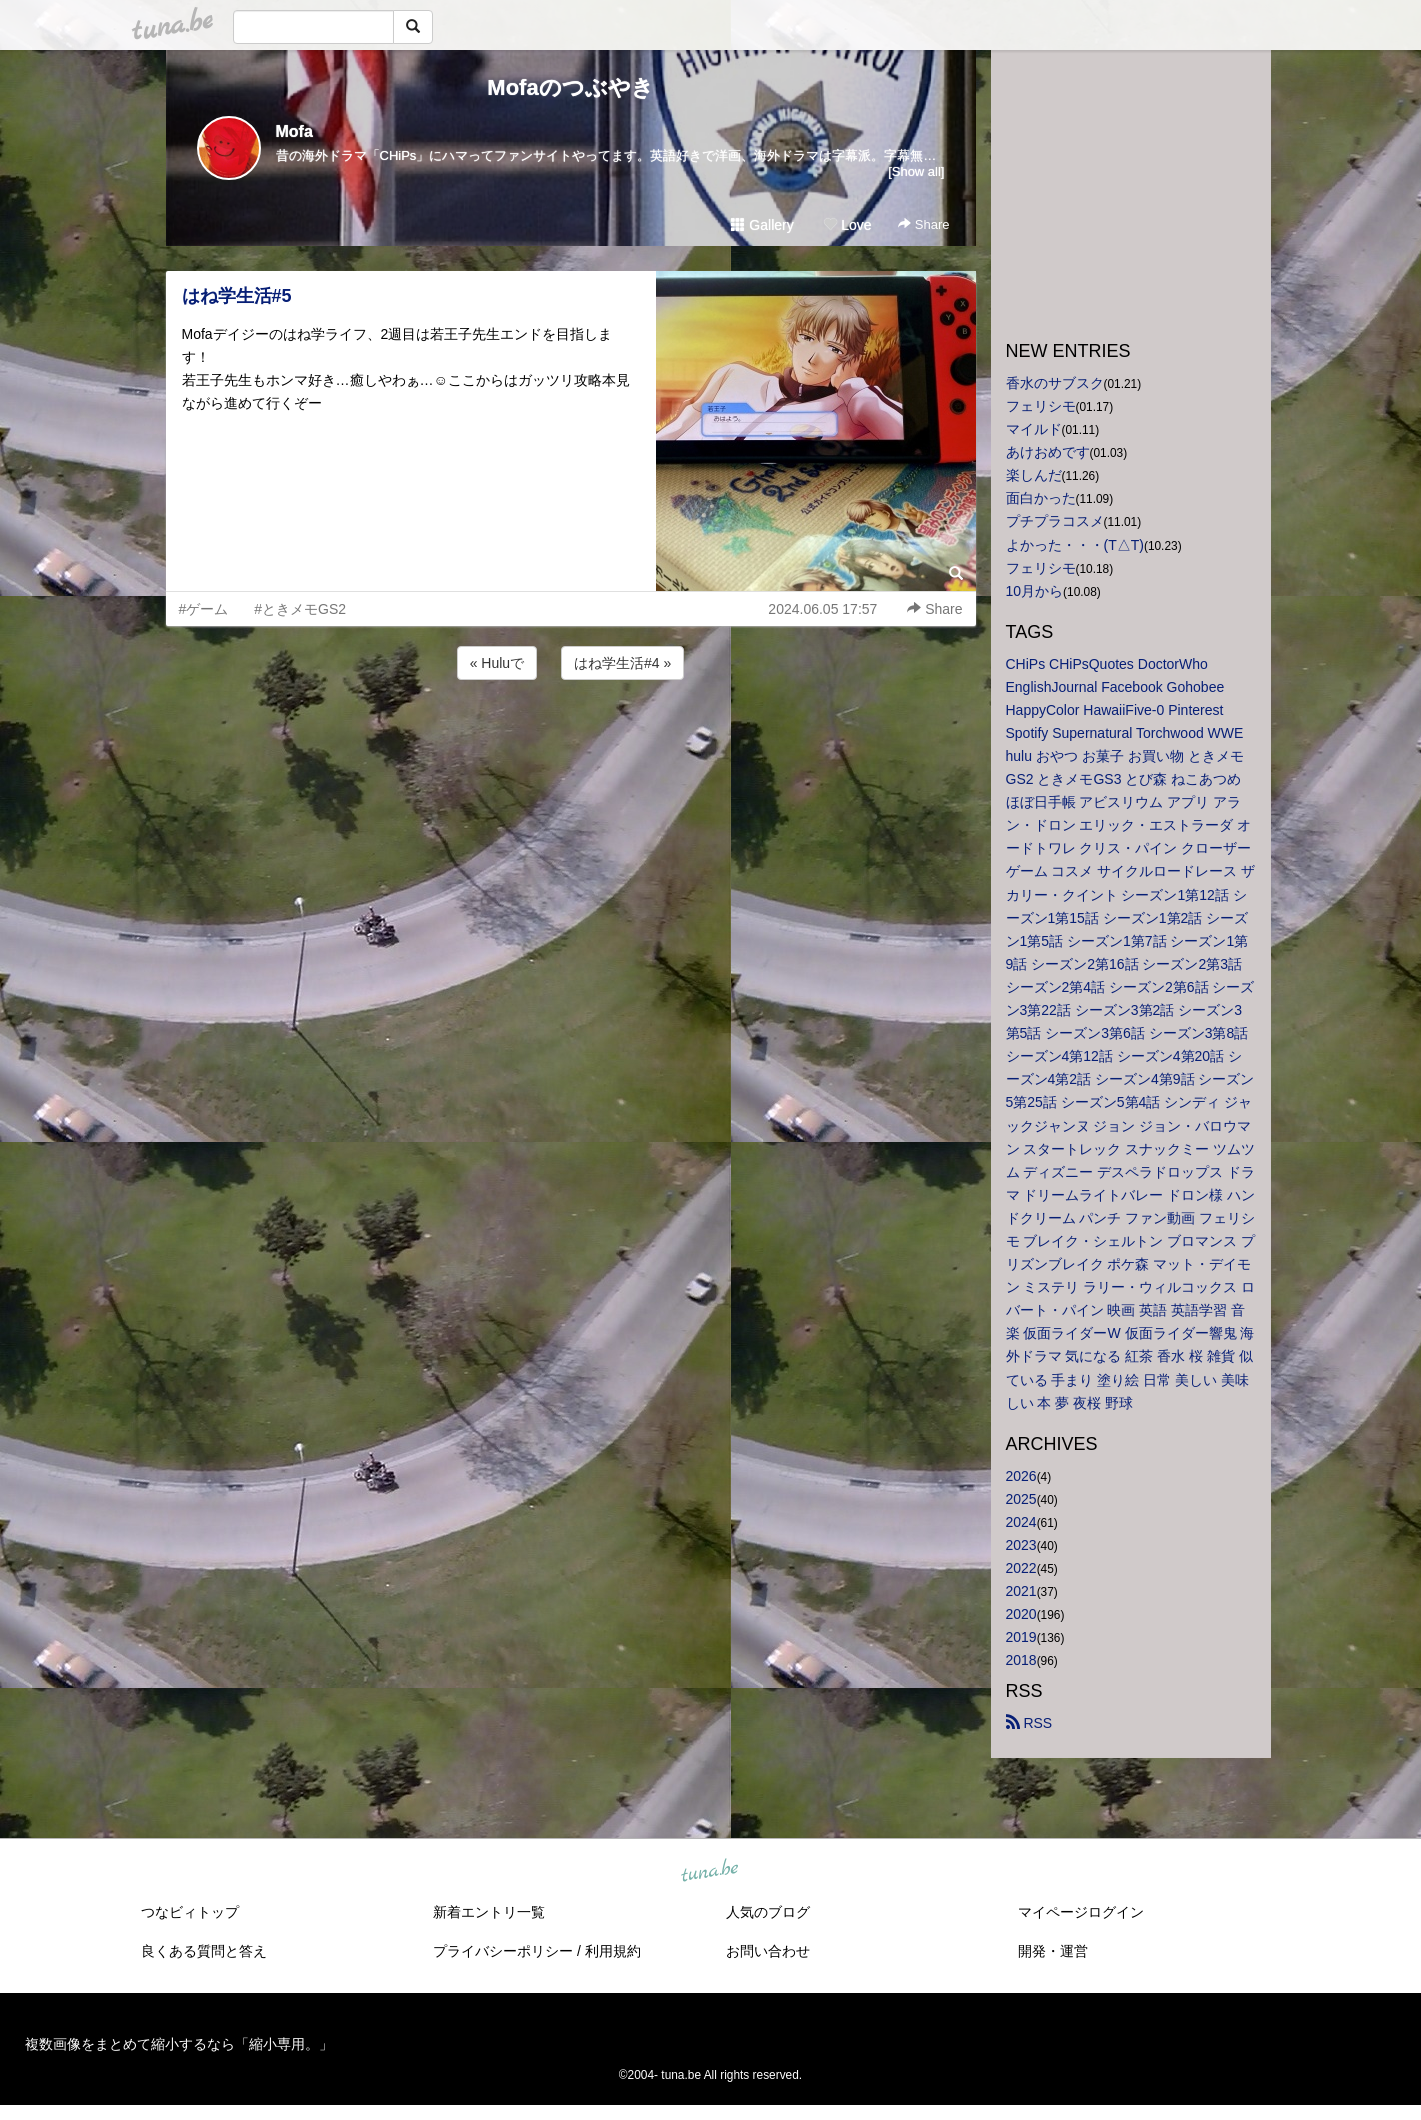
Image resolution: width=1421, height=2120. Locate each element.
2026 (1021, 1476)
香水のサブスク (1055, 383)
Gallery (762, 225)
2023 (1021, 1545)
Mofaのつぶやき (570, 87)
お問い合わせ (768, 1951)
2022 (1021, 1568)
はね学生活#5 (237, 296)
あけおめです (1048, 452)
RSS (1029, 1723)
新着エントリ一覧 (489, 1912)
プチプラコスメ (1055, 521)
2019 (1021, 1637)
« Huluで (497, 663)
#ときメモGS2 (300, 609)
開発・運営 (1053, 1951)
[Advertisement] (571, 738)
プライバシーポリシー (503, 1951)
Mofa (294, 131)
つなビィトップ (190, 1912)
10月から (1035, 591)
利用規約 (613, 1951)
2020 (1021, 1614)
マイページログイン (1081, 1912)
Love (847, 225)
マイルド (1034, 429)
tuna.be (710, 1872)
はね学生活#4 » (622, 663)
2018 (1021, 1660)
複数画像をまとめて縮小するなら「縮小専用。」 (179, 2044)
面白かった (1041, 498)
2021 (1021, 1591)
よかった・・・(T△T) (1075, 545)
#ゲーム (204, 609)
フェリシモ (1041, 406)
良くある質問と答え (204, 1951)
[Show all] (916, 171)
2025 (1021, 1499)
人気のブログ (768, 1912)
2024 (1021, 1522)
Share (923, 224)
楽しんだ (1034, 475)
